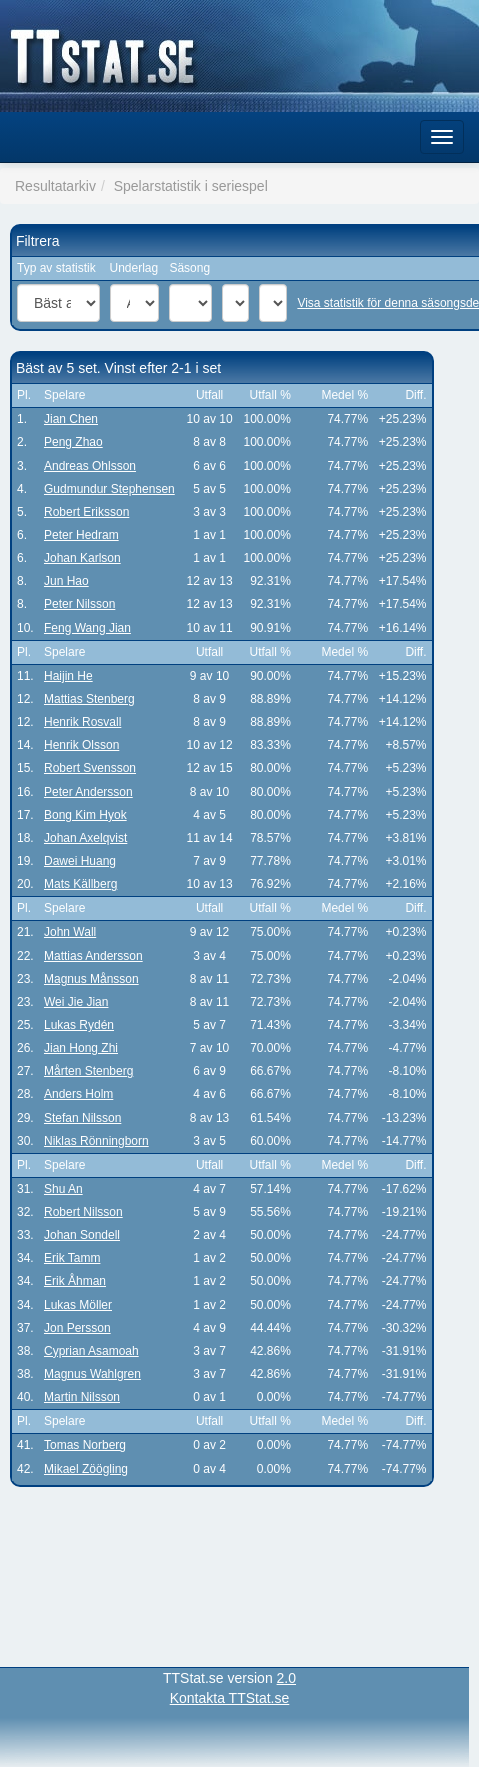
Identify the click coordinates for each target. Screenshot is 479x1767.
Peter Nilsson (79, 604)
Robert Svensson (90, 768)
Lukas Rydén (79, 1025)
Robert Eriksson (86, 512)
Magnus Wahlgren (92, 1374)
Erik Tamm (72, 1258)
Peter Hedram (81, 535)
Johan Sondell (82, 1235)
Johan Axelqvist (85, 838)
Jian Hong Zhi (81, 1048)
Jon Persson (77, 1328)
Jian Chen (71, 419)
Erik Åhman (75, 1281)
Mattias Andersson (93, 956)
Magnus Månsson (91, 979)
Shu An (63, 1189)
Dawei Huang (80, 861)
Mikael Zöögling (86, 1469)
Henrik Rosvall (82, 722)
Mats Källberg (80, 884)
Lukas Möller (78, 1305)
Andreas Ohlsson (90, 466)
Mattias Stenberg (89, 699)
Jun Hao (66, 581)
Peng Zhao (73, 442)
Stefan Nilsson (82, 1118)
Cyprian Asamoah (91, 1351)
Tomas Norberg (85, 1445)
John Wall (70, 932)
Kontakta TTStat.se (230, 1698)
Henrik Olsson (81, 745)
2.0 (286, 1678)
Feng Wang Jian (87, 628)
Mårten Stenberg (88, 1071)
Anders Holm (78, 1094)
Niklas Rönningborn (96, 1141)
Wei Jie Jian (76, 1002)
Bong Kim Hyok (85, 815)
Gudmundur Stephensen (109, 489)
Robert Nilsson (83, 1212)
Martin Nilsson (82, 1397)
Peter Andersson (88, 792)
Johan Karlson (82, 558)
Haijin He (68, 676)
